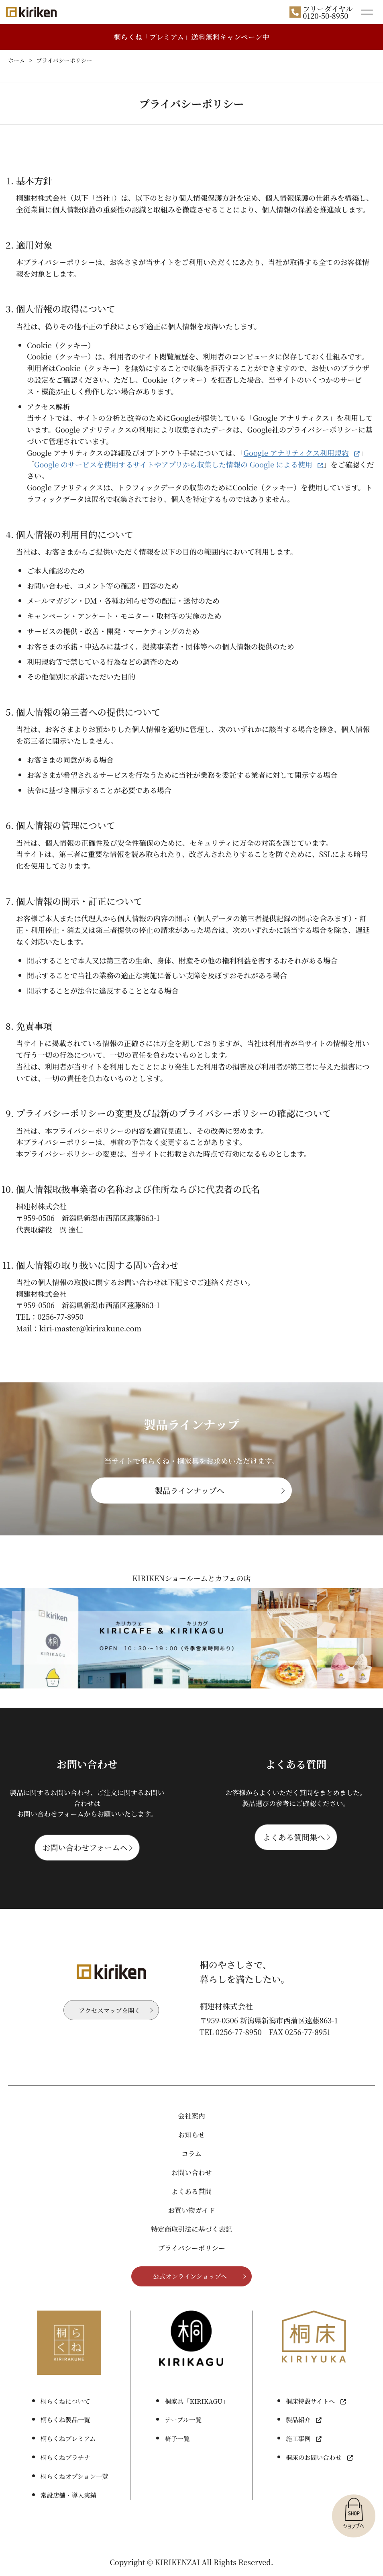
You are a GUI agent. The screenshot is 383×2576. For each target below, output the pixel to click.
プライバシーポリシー (191, 2248)
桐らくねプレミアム (68, 2438)
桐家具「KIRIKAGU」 (196, 2400)
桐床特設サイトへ (310, 2400)
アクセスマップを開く (109, 2010)
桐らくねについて (65, 2400)
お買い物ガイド (191, 2210)
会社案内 (191, 2116)
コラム (191, 2153)
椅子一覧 (177, 2438)
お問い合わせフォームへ (85, 1847)
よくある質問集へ (294, 1837)
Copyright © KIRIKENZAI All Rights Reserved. (191, 2562)
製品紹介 (298, 2419)
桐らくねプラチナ (65, 2457)
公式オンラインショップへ (190, 2276)
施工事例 (298, 2438)
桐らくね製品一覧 (65, 2419)
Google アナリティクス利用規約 (296, 452)
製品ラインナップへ (189, 1490)
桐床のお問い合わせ (314, 2457)
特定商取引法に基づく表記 (191, 2229)
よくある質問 (191, 2191)
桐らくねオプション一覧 (74, 2476)
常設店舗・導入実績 (68, 2494)
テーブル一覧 (183, 2419)
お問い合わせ (191, 2172)
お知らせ (191, 2134)
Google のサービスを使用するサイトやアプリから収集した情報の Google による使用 (173, 464)
